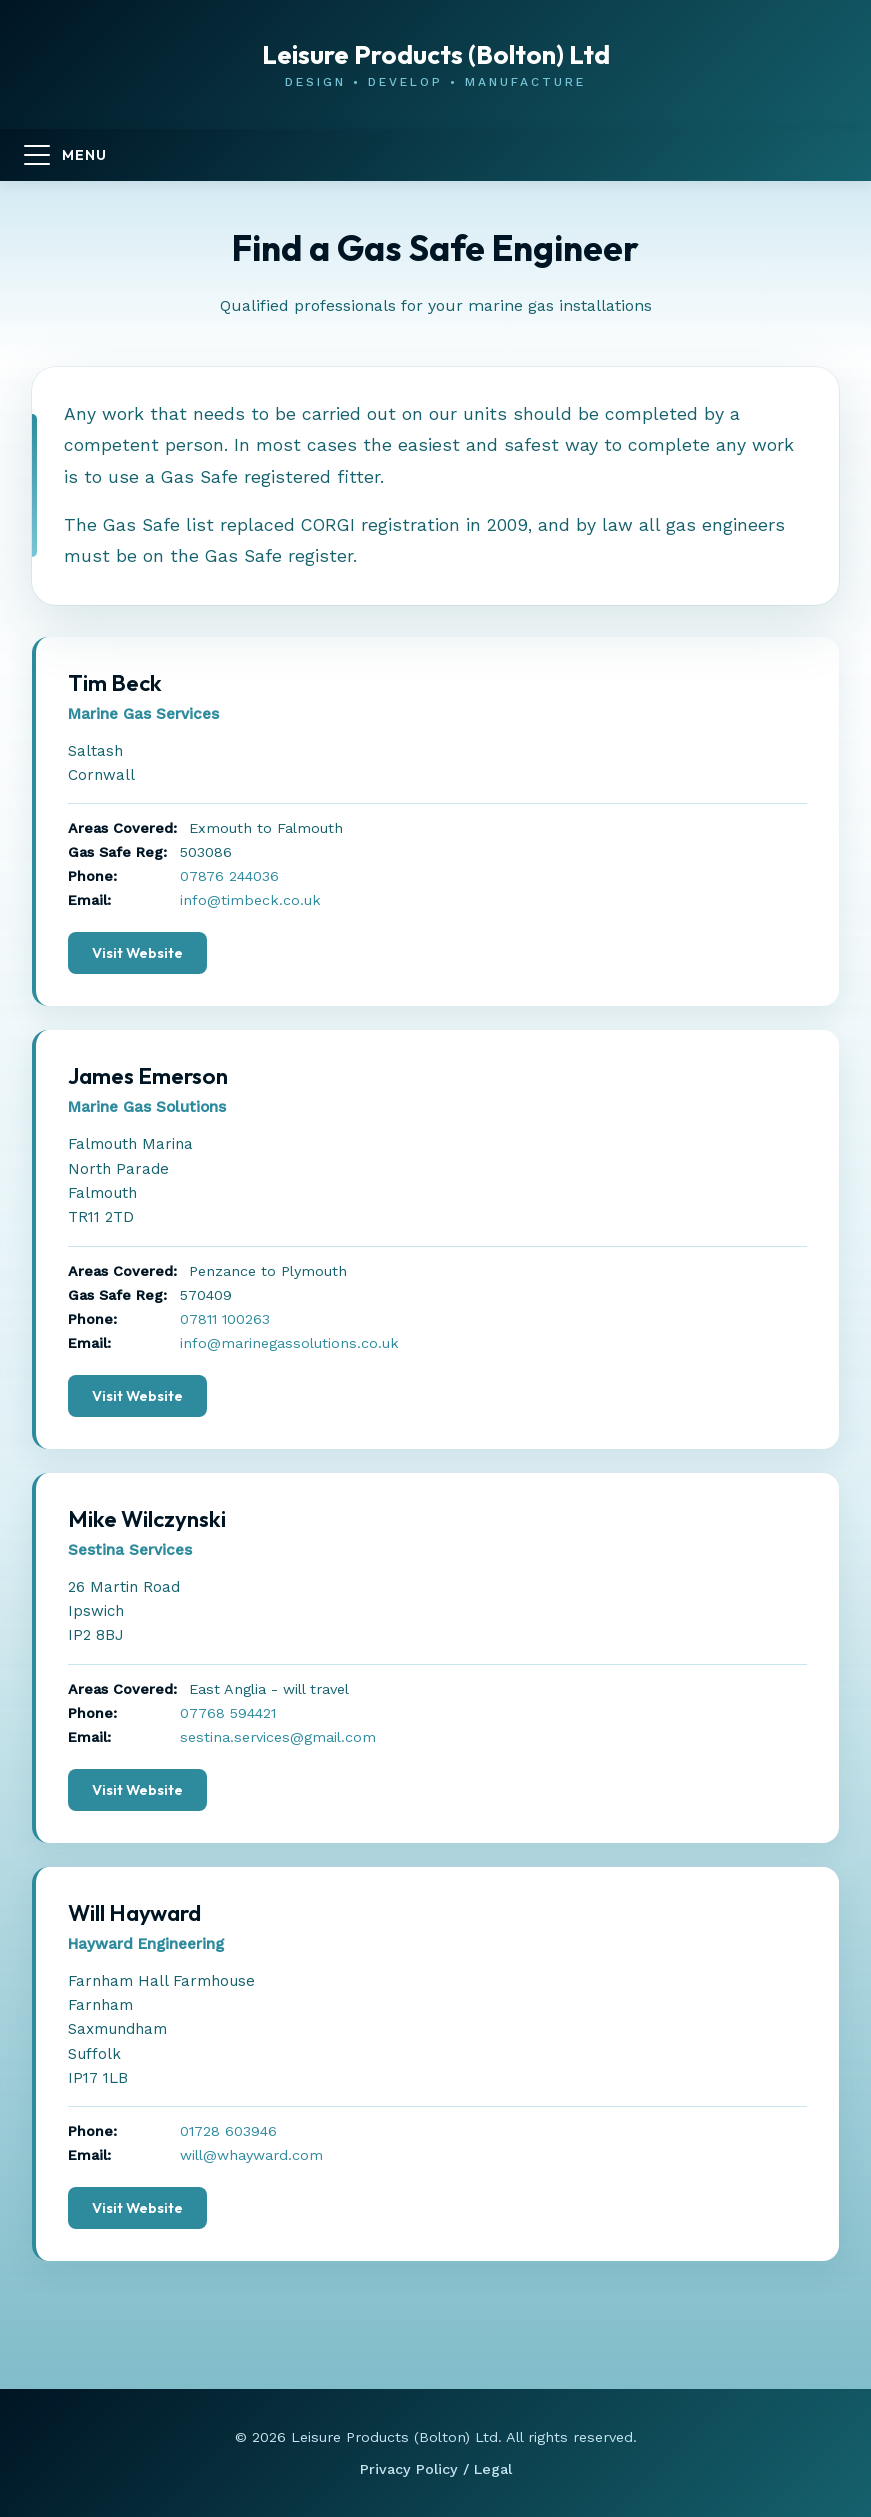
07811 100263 (225, 1319)
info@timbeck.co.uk (250, 900)
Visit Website (137, 953)
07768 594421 (228, 1713)
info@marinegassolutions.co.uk (289, 1343)
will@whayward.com (251, 2155)
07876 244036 (229, 876)
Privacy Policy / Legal (436, 2469)
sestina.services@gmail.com (278, 1737)
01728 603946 (228, 2131)
